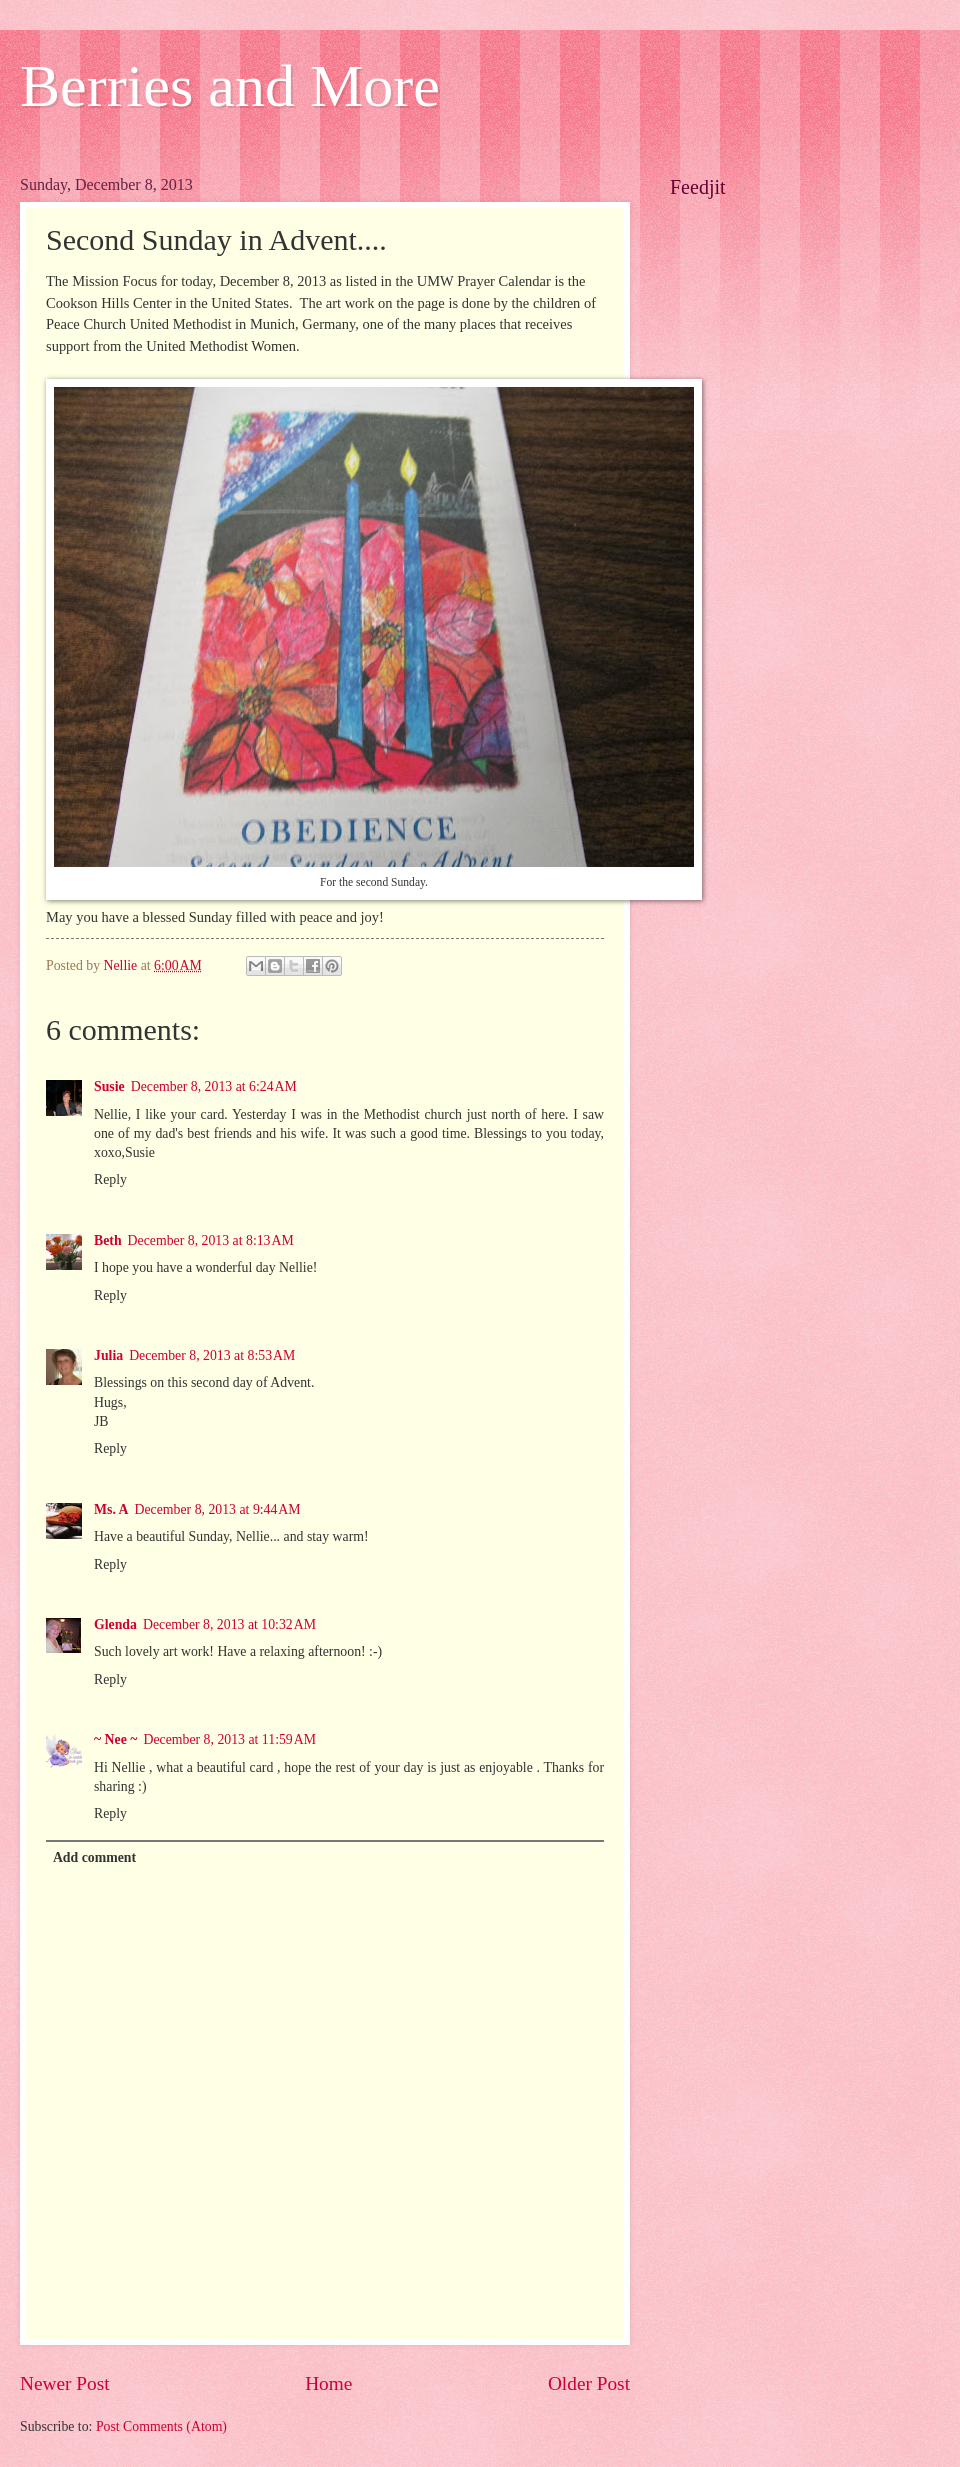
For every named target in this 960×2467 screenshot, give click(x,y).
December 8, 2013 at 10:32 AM (229, 1624)
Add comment (94, 1857)
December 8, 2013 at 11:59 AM (229, 1739)
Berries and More (230, 86)
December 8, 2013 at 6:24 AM (214, 1086)
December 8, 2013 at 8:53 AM (212, 1355)
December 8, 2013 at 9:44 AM (218, 1509)
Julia (108, 1355)
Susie (109, 1086)
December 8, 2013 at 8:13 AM (211, 1240)
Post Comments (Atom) (161, 2426)
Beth (108, 1240)
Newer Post (65, 2383)
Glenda (115, 1624)
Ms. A (111, 1509)
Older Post (589, 2383)
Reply (110, 1179)
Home (328, 2383)
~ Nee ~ (115, 1739)
